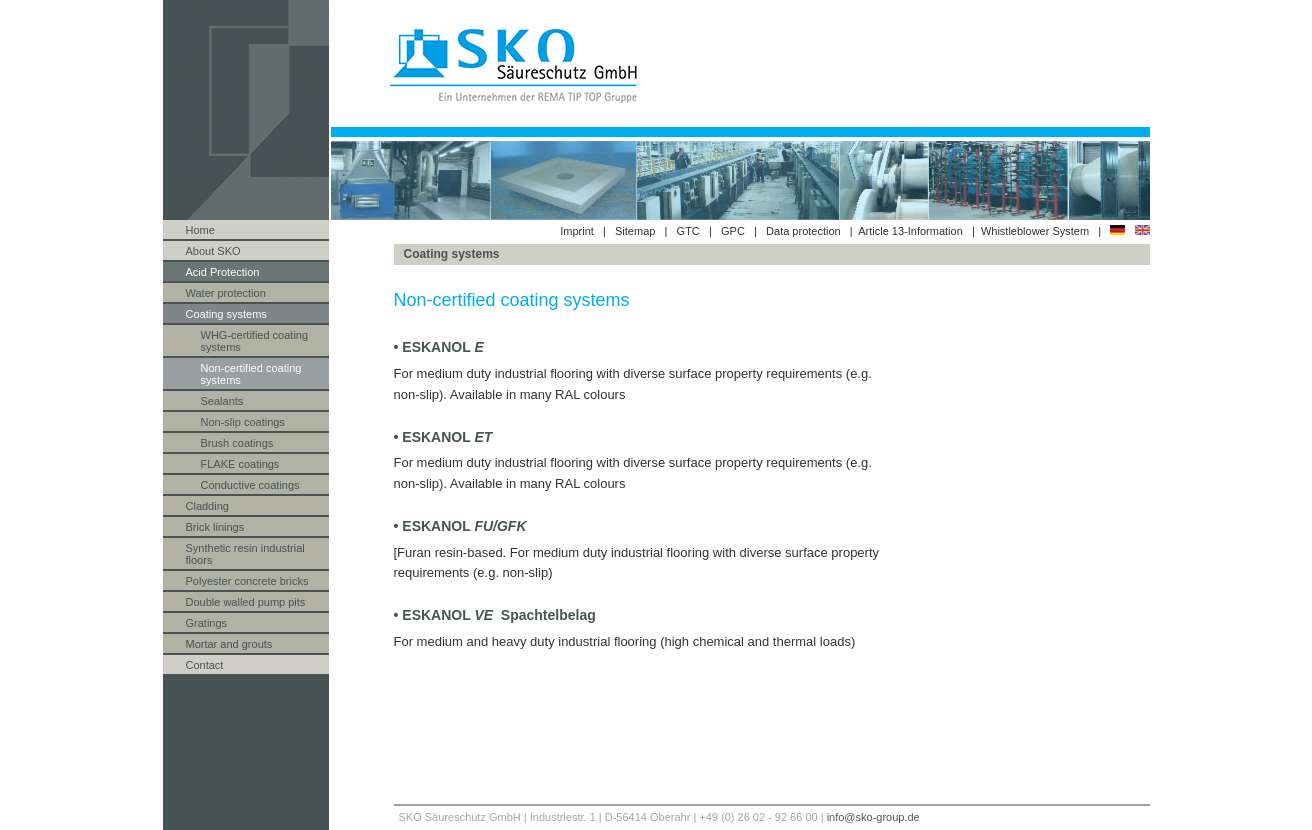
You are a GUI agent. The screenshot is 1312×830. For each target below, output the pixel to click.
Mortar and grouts (229, 644)
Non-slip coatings (243, 422)
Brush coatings (237, 443)
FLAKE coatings (240, 464)
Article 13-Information (910, 231)
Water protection (226, 293)
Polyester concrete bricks (247, 581)
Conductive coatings (250, 485)
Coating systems (226, 314)
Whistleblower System (1036, 231)
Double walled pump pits (246, 602)
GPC (733, 231)
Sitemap (635, 231)
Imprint (577, 231)
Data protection (803, 231)
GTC (688, 231)
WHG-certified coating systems (255, 341)
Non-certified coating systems (251, 374)
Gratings (207, 623)
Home (200, 230)
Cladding (207, 506)
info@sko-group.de (873, 817)
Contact (205, 665)
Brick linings (215, 527)
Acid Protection (223, 272)
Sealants (222, 401)
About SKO (213, 251)
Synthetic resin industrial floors (245, 554)
